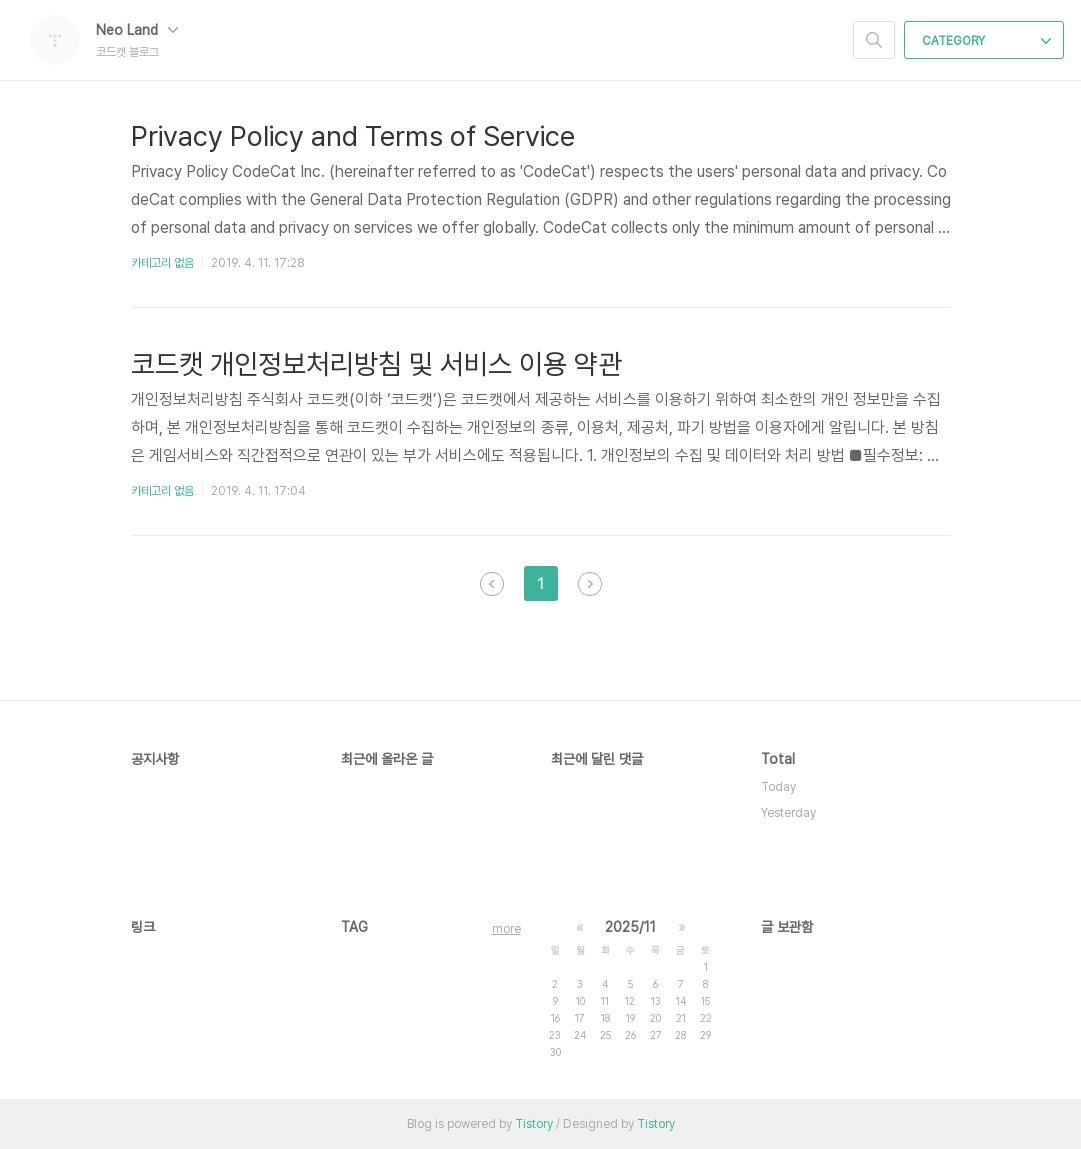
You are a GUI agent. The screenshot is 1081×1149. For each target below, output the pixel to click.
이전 (492, 584)
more (506, 929)
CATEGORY (986, 41)
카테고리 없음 (162, 263)
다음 (590, 584)
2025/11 (630, 927)
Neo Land (137, 30)
